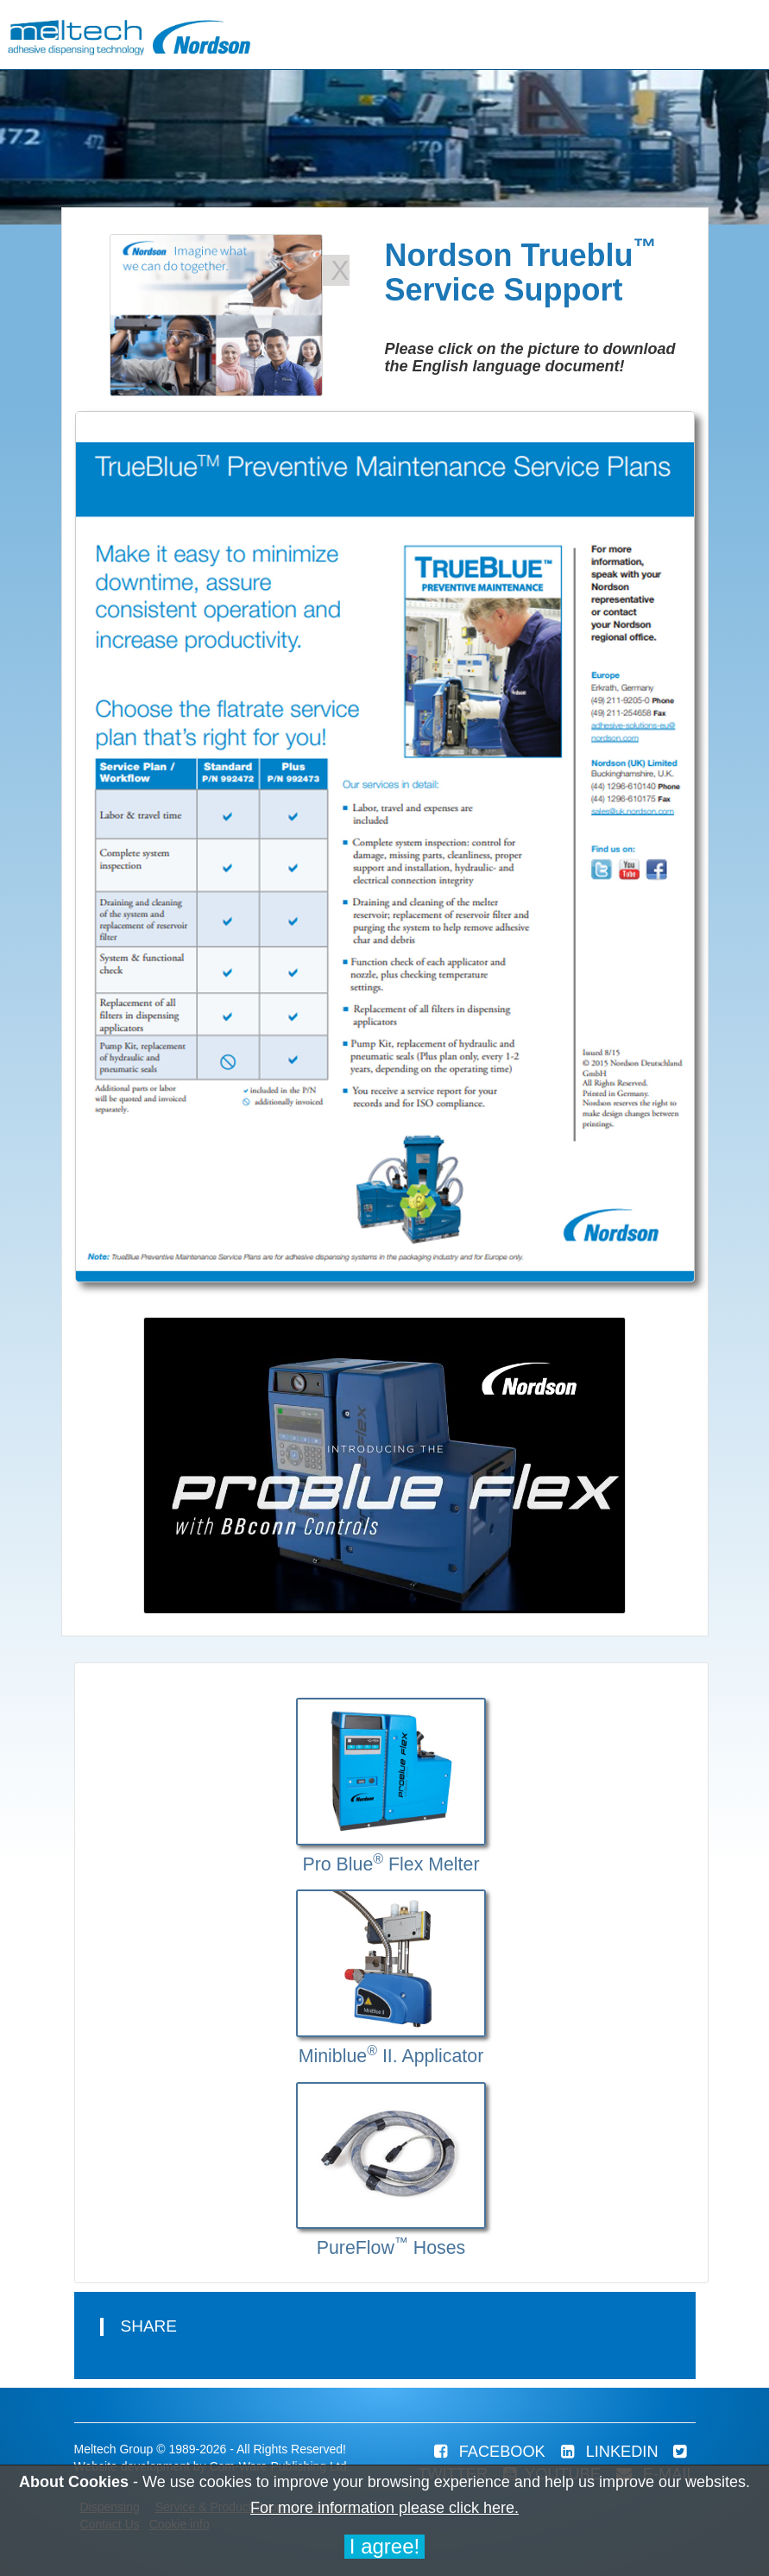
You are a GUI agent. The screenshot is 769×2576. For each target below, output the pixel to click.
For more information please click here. (384, 2507)
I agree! (384, 2546)
